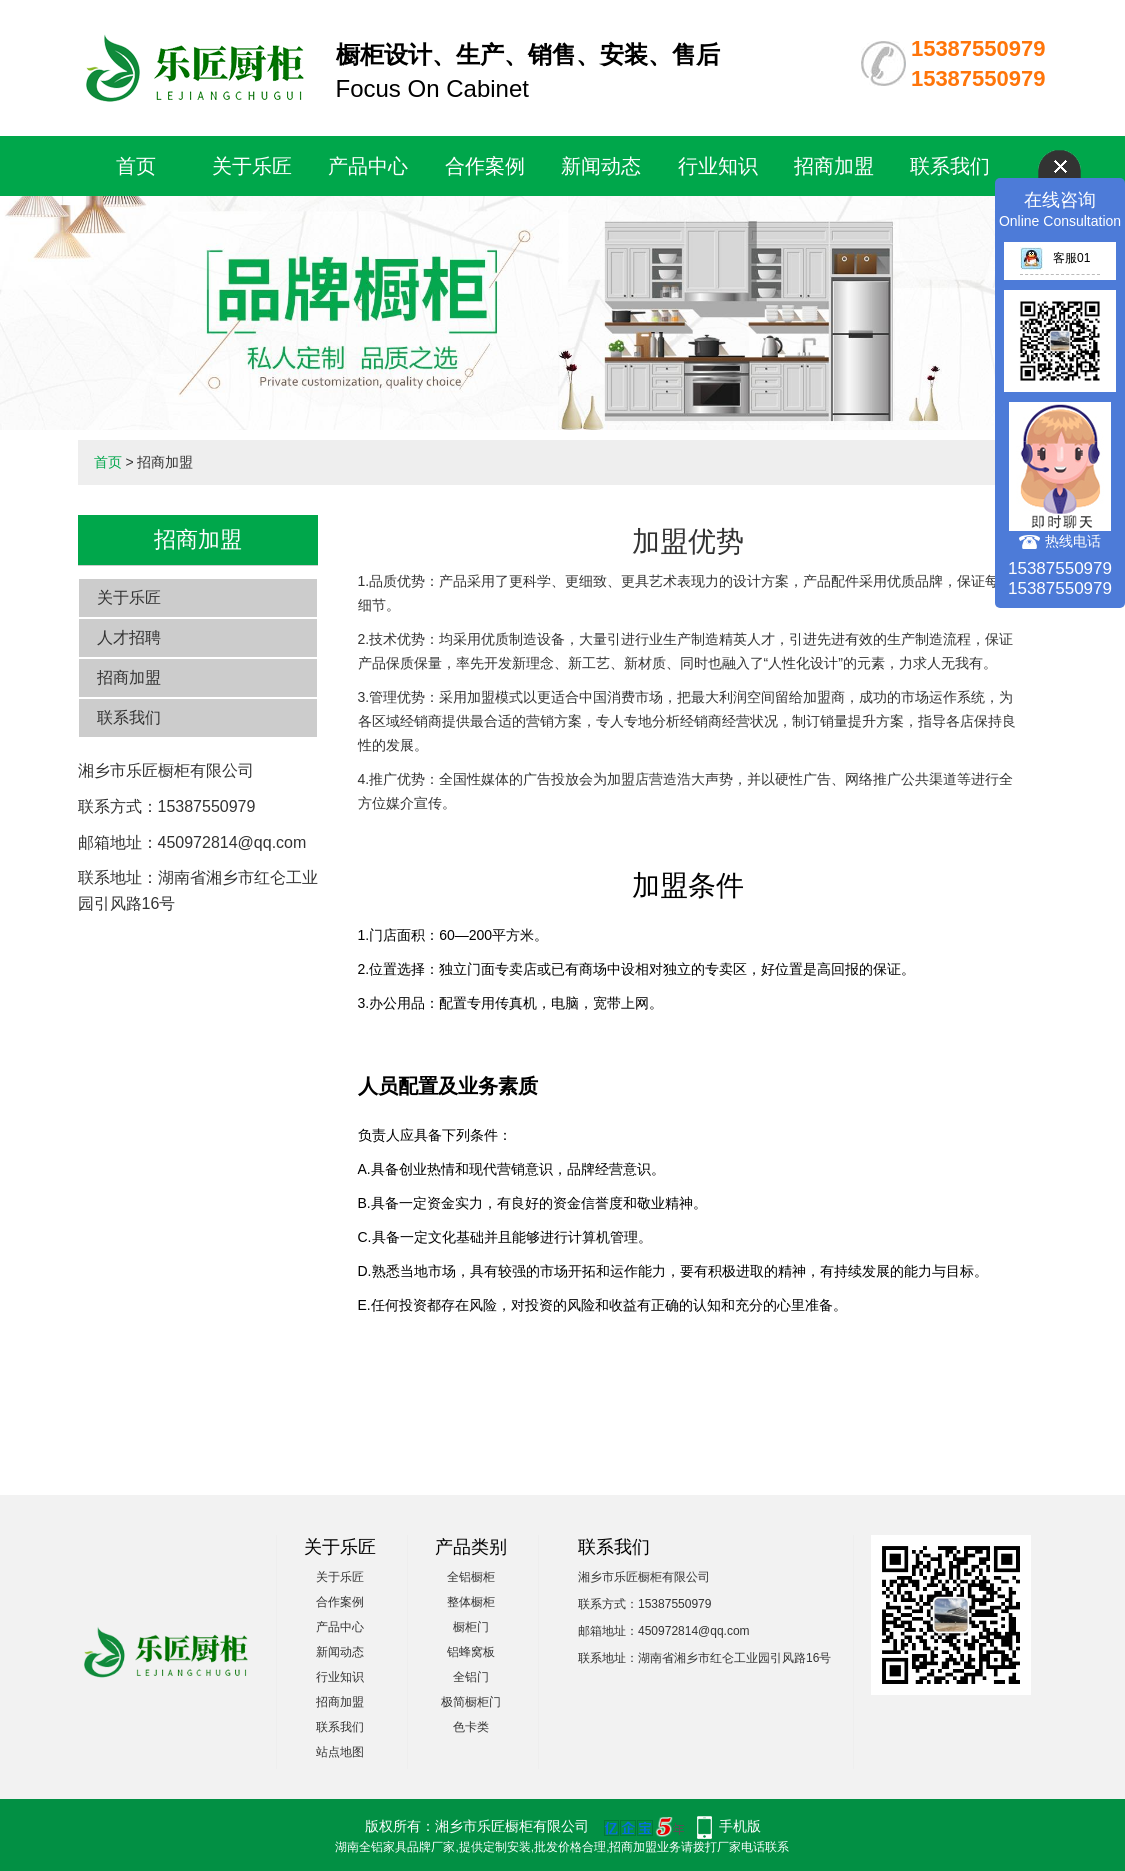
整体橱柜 (471, 1602)
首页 (136, 166)
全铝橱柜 (471, 1577)
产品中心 (368, 166)
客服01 (1055, 258)
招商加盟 (834, 166)
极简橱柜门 (471, 1702)
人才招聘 (129, 637)
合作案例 (485, 166)
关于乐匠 (252, 166)
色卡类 (471, 1727)
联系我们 (950, 166)
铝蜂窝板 (471, 1652)
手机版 (740, 1826)
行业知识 (718, 166)
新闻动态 (601, 166)
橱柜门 (471, 1627)
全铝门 (471, 1677)
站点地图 (340, 1752)
